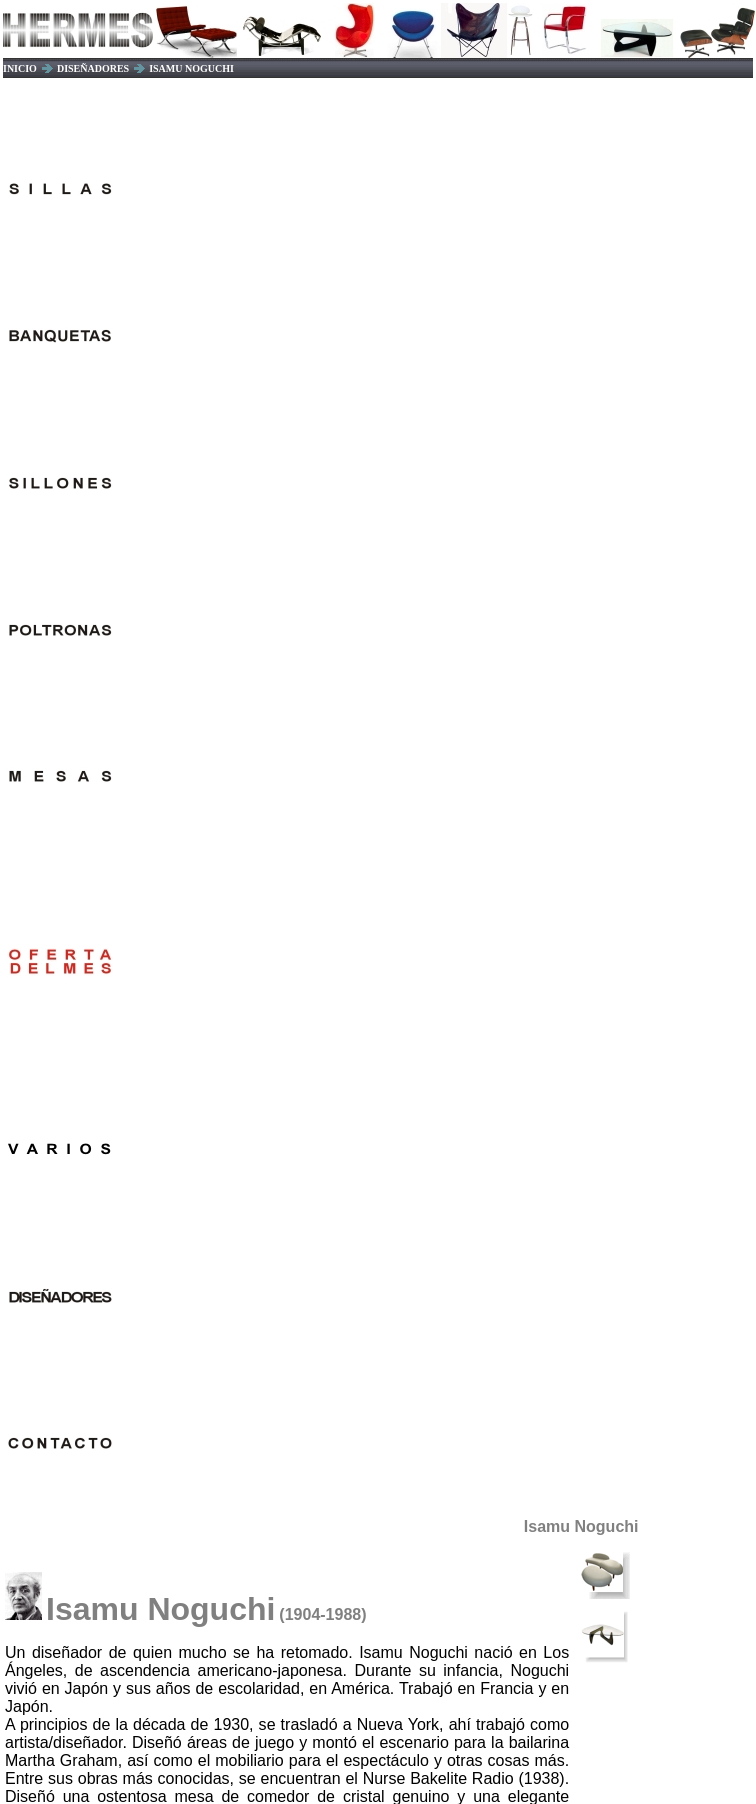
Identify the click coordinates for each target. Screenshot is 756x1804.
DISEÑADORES (93, 68)
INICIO (20, 68)
